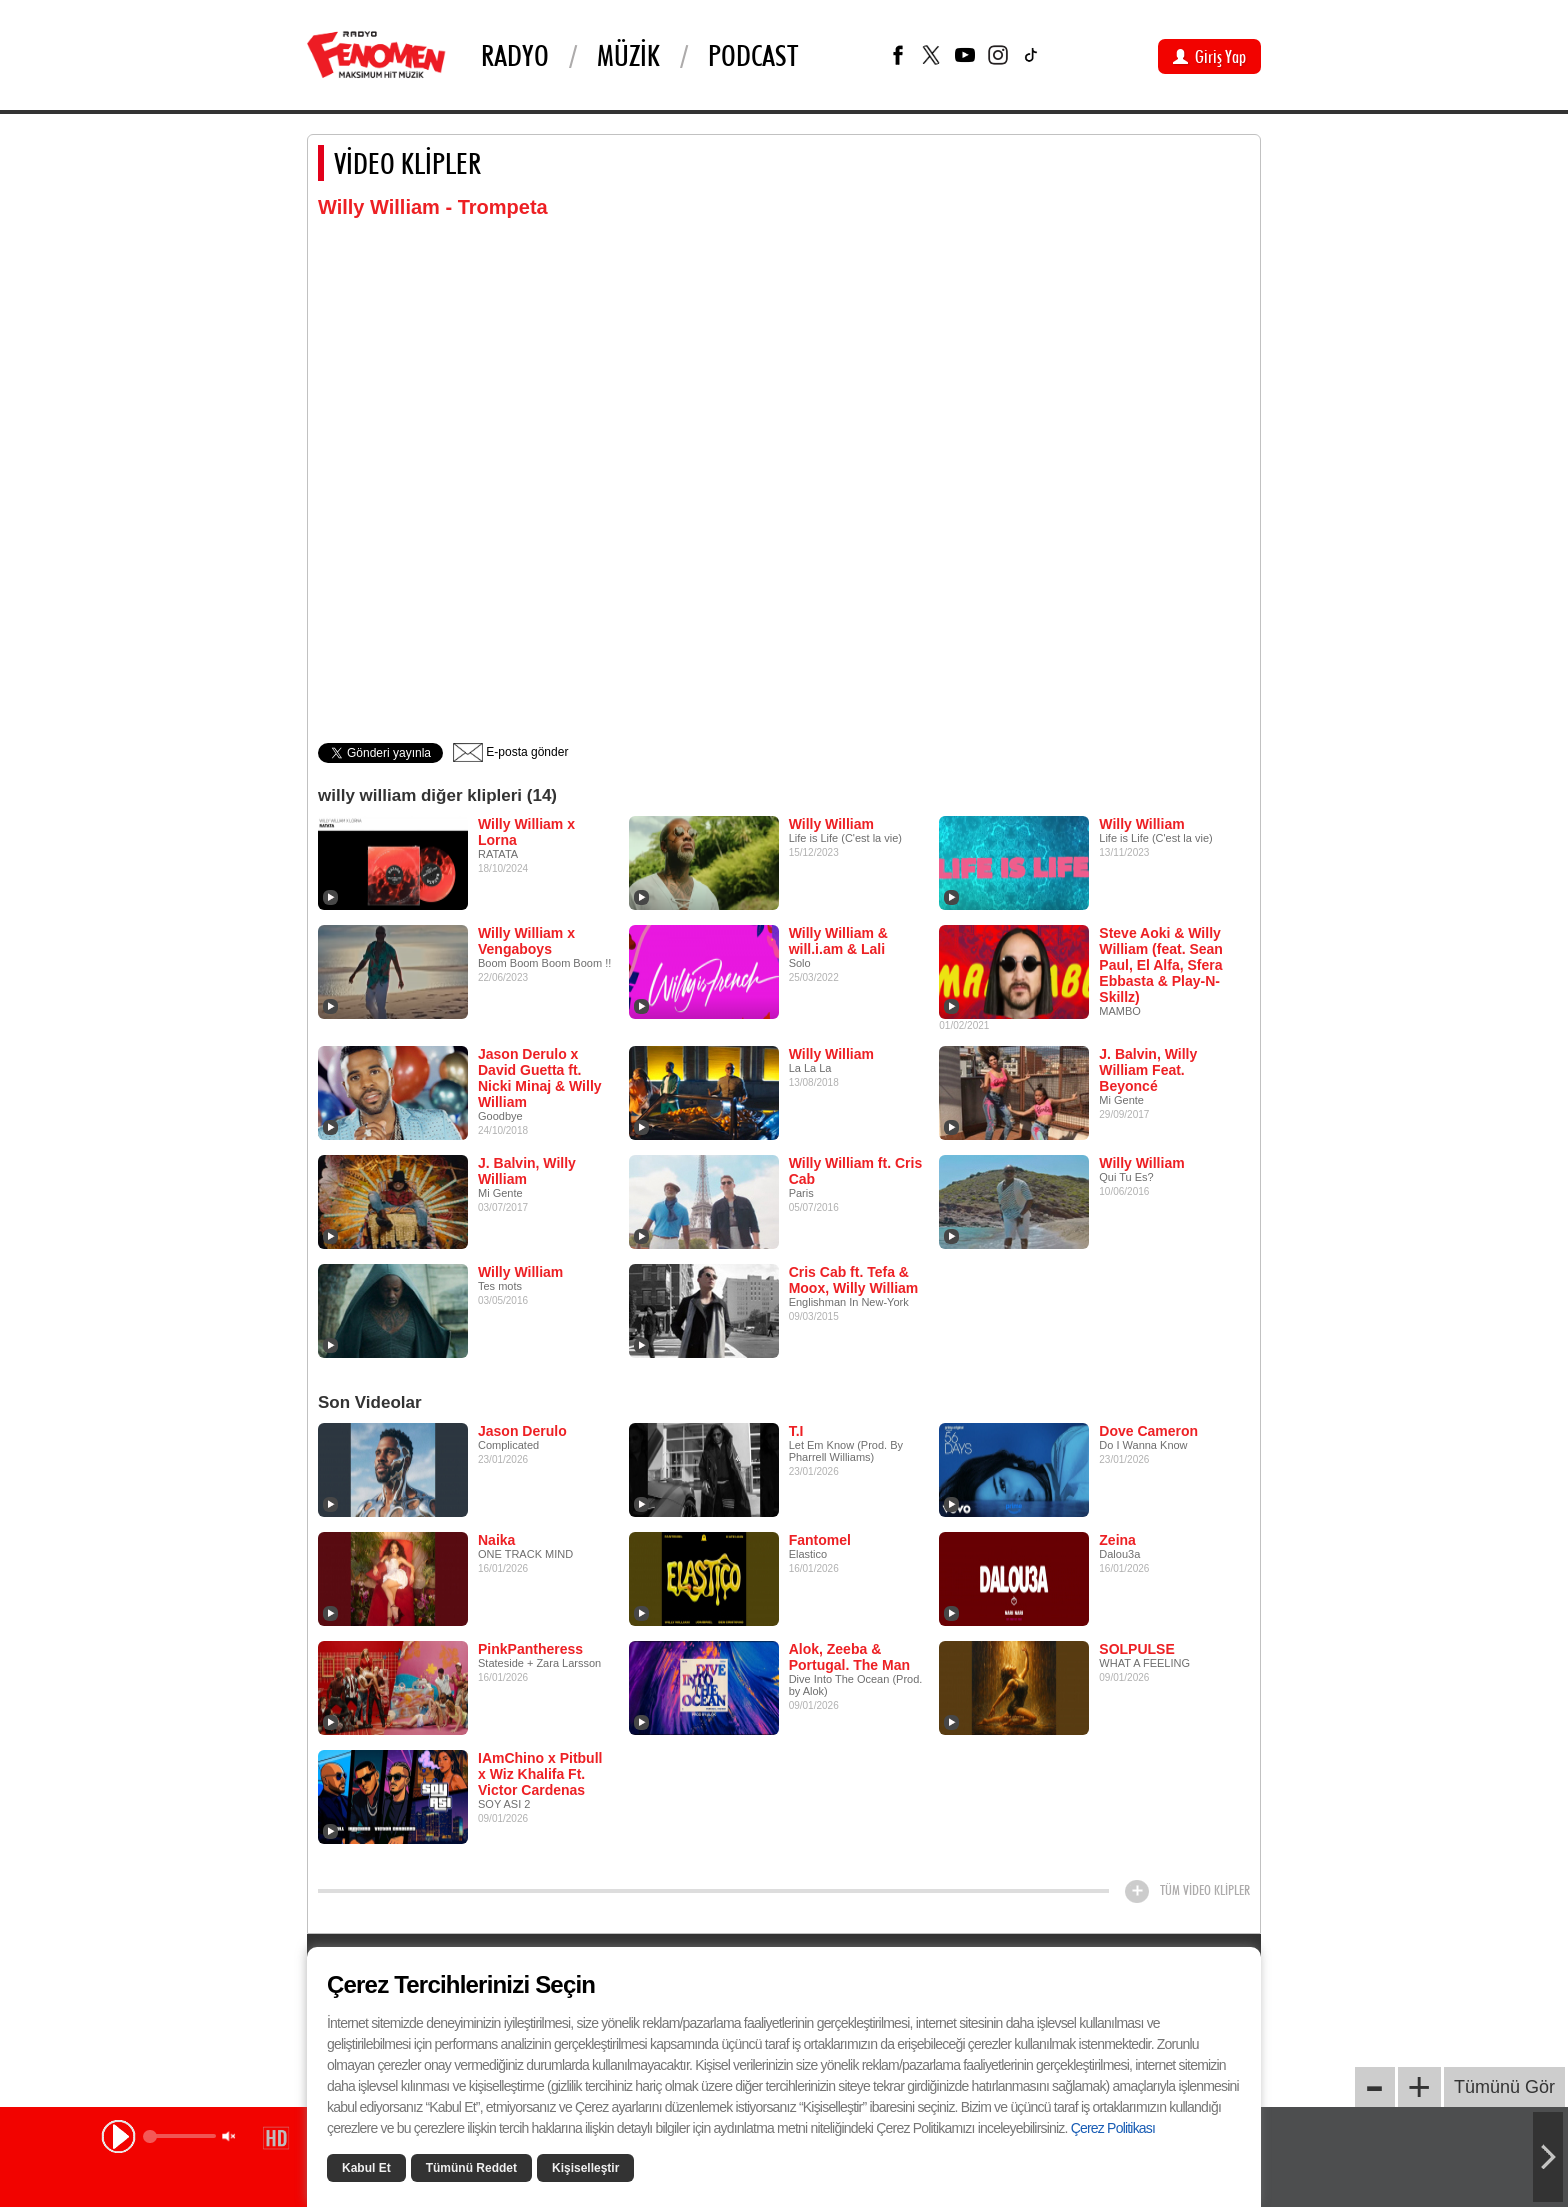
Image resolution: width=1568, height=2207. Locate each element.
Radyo (515, 55)
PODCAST (753, 55)
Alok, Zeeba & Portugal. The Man (849, 1657)
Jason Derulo (522, 1431)
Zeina (1117, 1540)
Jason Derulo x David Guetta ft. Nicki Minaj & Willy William (540, 1078)
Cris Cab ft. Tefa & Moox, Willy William (854, 1280)
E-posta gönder (510, 752)
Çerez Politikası (1113, 2128)
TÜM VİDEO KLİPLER (1205, 1890)
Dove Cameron (1148, 1431)
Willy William (831, 824)
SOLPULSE (1136, 1649)
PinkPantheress (530, 1649)
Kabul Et (366, 2168)
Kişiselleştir (585, 2168)
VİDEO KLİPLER (407, 163)
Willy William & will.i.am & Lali (838, 941)
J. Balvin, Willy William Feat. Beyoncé (1148, 1070)
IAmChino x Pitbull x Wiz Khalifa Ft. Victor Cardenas (540, 1774)
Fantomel (820, 1540)
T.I (796, 1431)
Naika (496, 1540)
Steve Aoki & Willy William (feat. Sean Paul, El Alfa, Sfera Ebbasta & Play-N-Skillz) (1161, 965)
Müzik (628, 55)
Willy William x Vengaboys (526, 941)
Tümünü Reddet (471, 2168)
